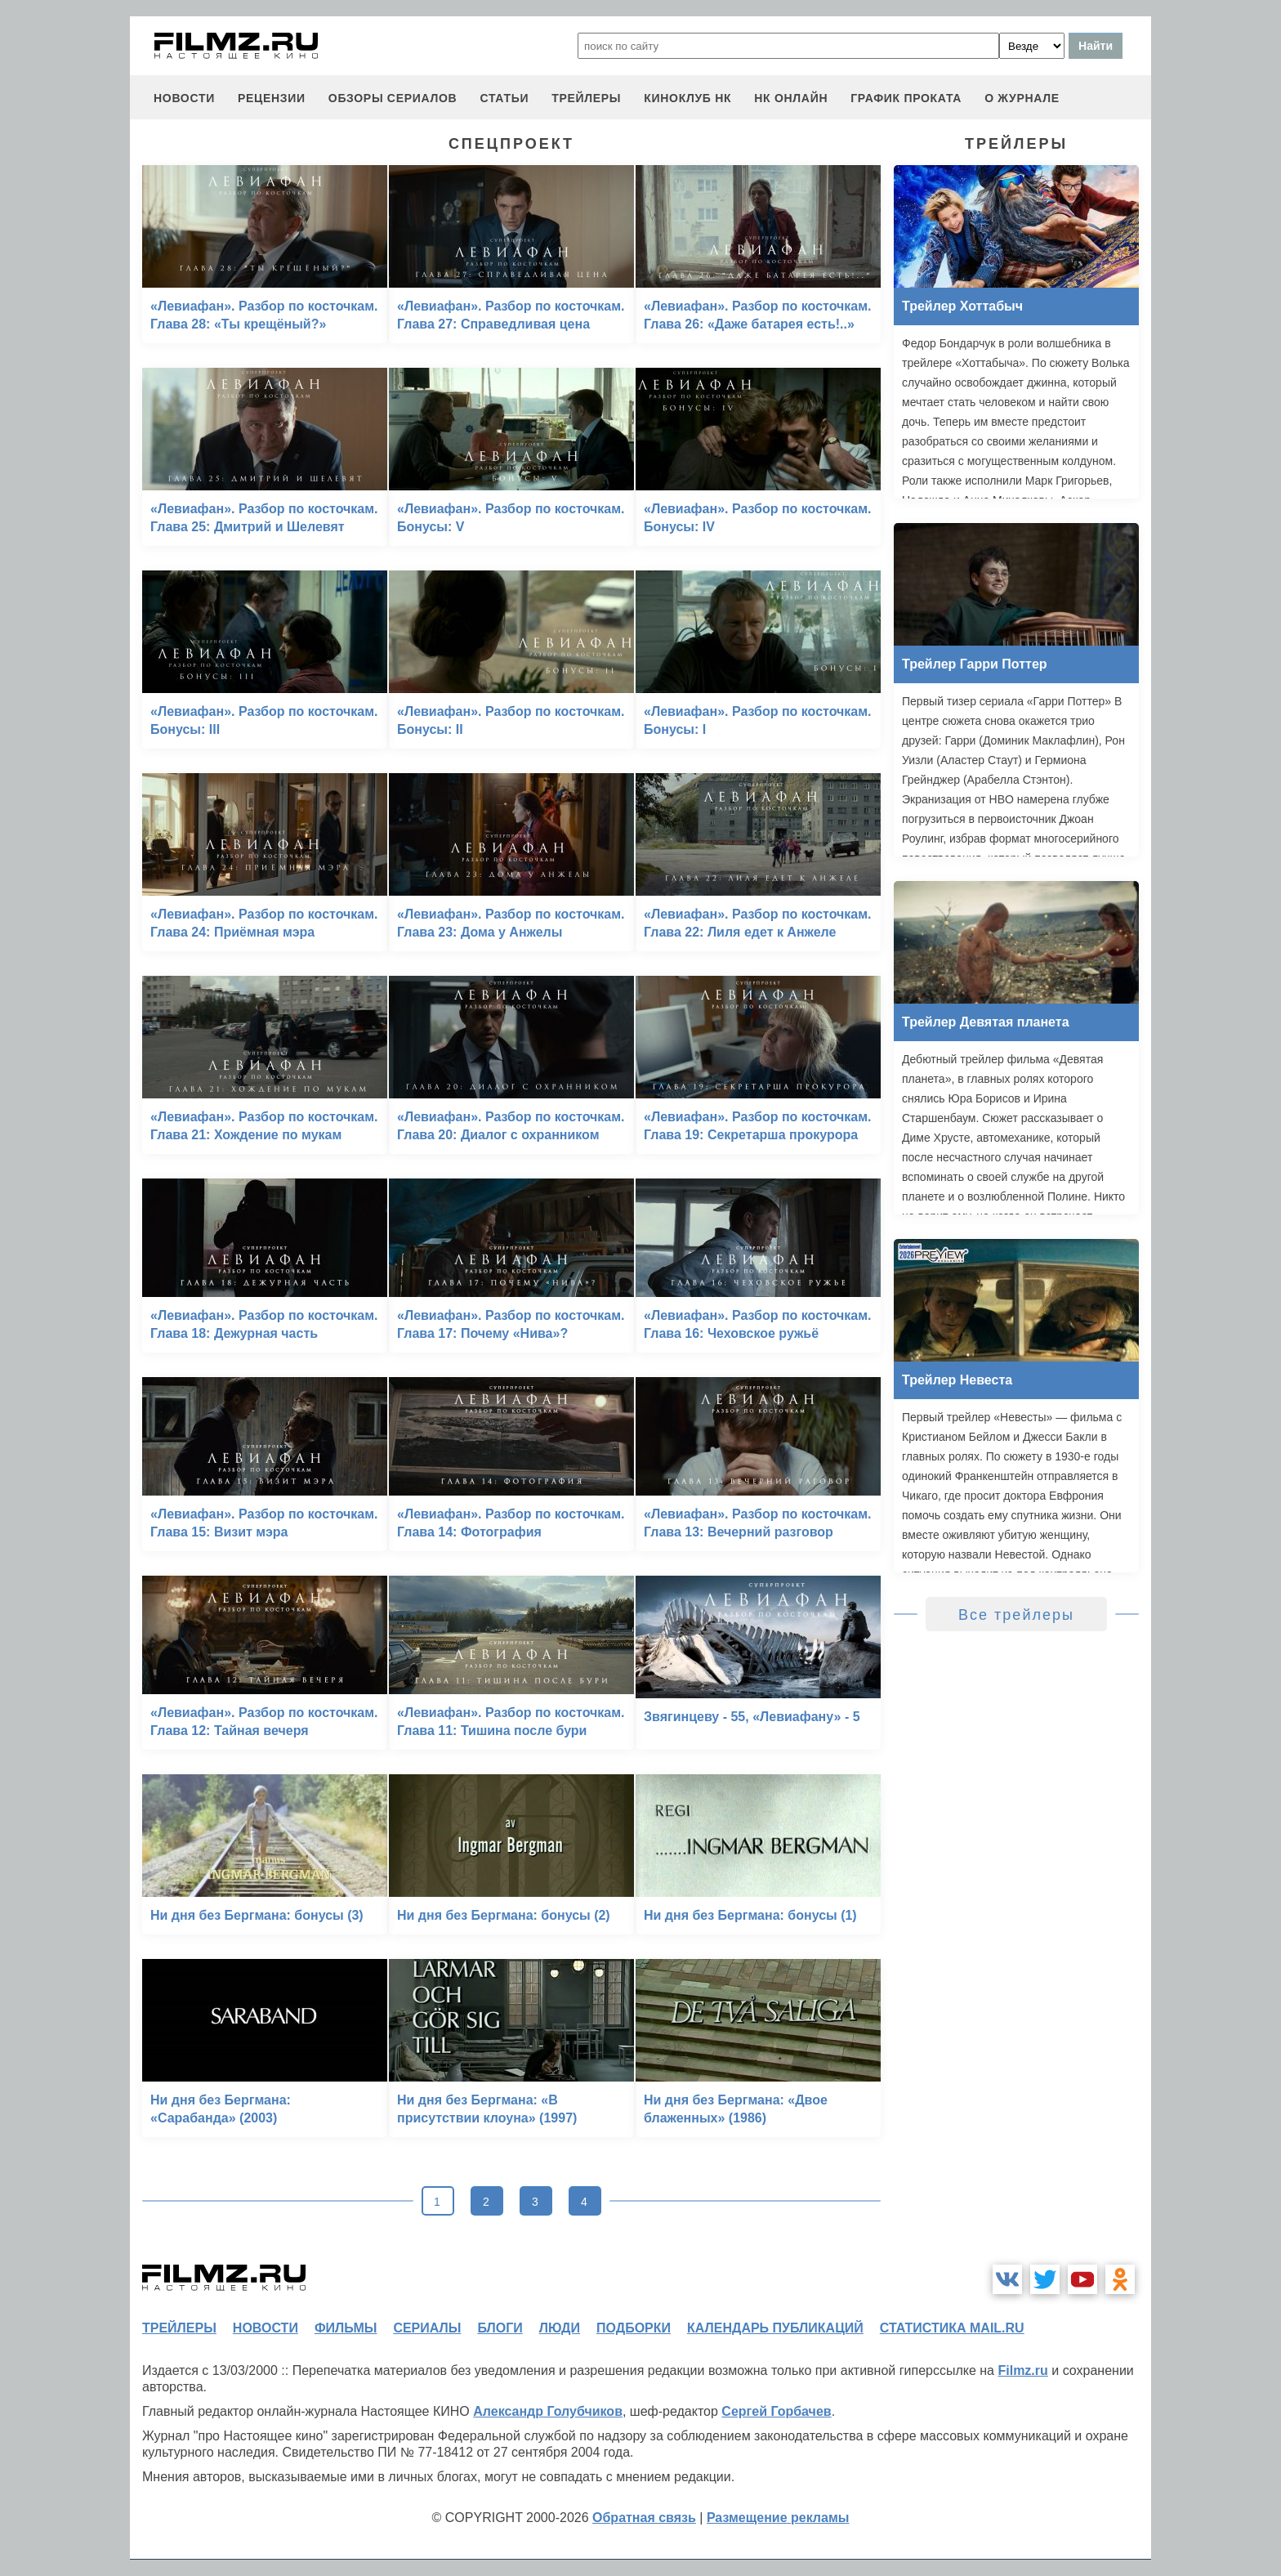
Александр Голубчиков (548, 2411)
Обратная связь (644, 2518)
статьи (504, 98)
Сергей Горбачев (776, 2411)
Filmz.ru (1022, 2370)
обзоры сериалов (393, 98)
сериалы (427, 2328)
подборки (633, 2328)
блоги (499, 2328)
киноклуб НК (687, 98)
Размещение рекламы (778, 2518)
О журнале (1022, 98)
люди (559, 2328)
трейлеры (586, 98)
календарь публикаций (775, 2328)
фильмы (346, 2328)
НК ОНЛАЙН (791, 98)
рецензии (272, 98)
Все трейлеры (1016, 1615)
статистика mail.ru (952, 2328)
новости (184, 98)
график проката (906, 98)
